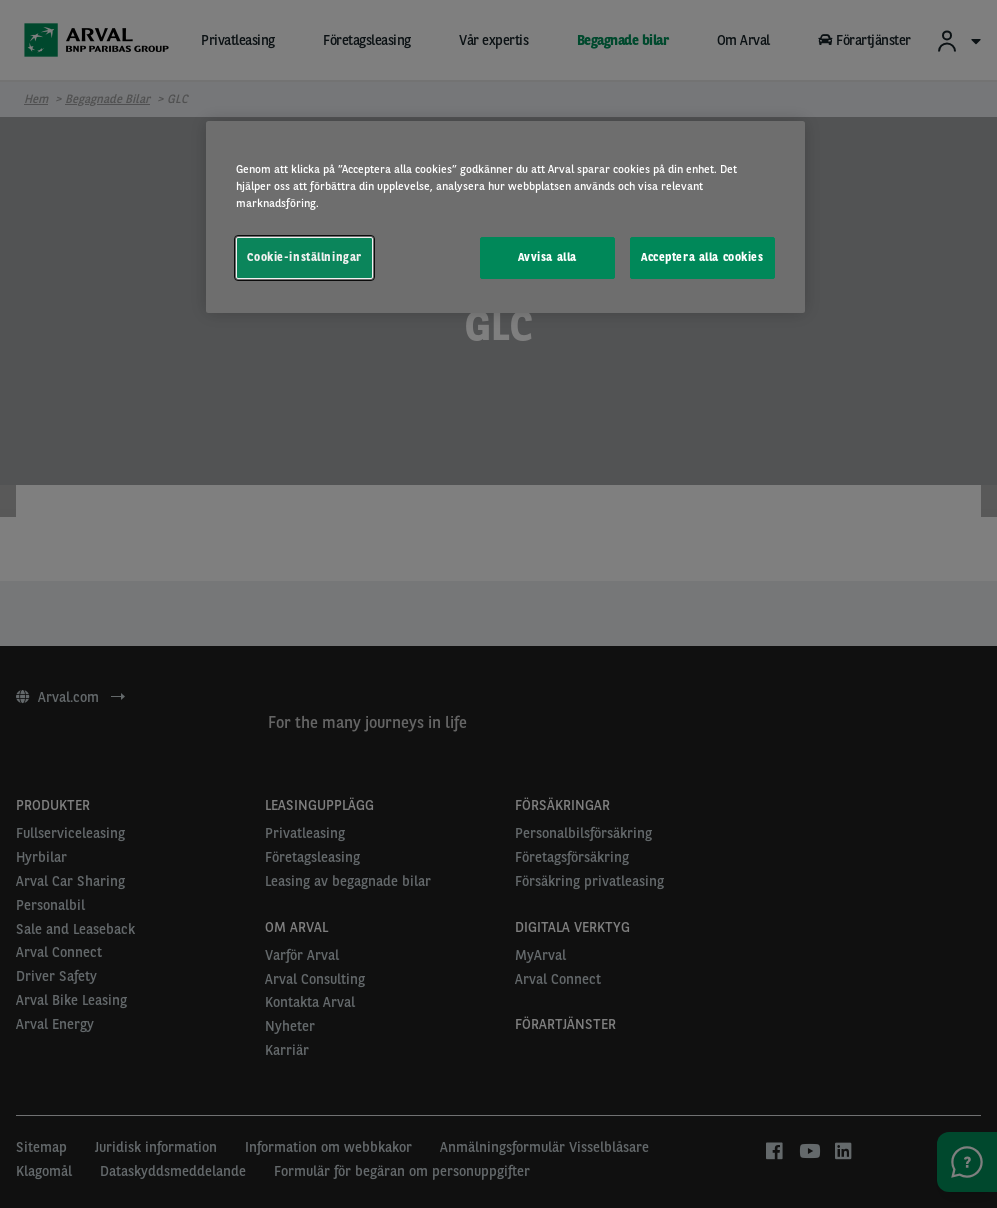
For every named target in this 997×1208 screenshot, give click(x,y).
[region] (505, 217)
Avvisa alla (547, 257)
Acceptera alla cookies (702, 257)
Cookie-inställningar (304, 257)
